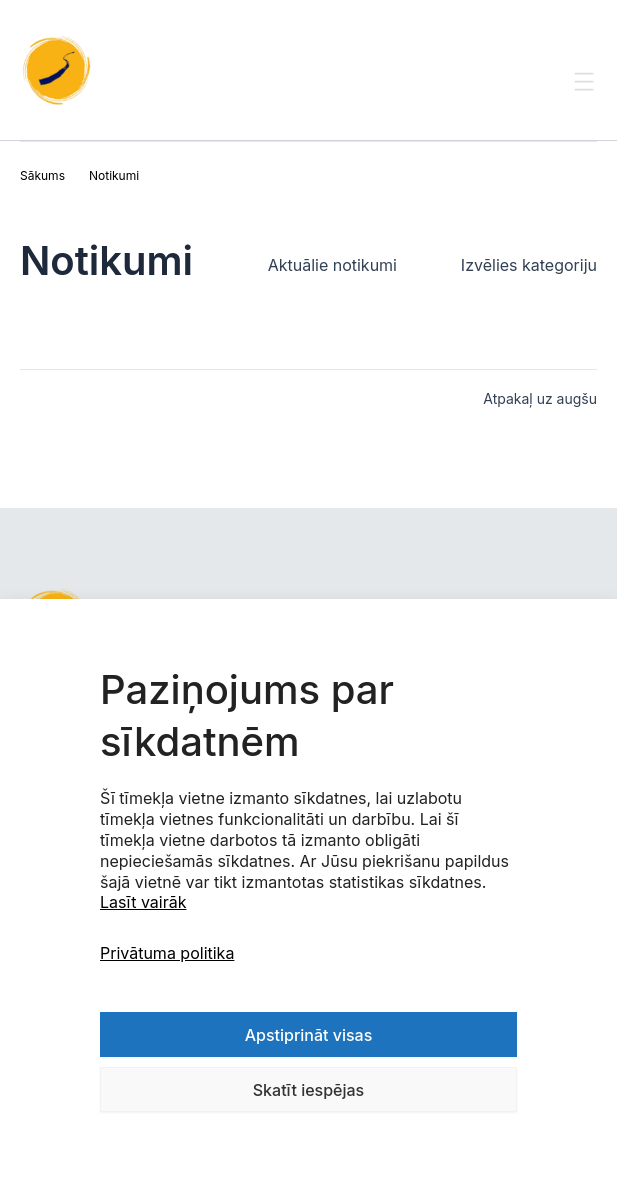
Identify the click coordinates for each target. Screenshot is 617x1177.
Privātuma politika (167, 953)
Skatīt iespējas (308, 1090)
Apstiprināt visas (309, 1035)
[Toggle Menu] (585, 100)
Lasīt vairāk (143, 902)
